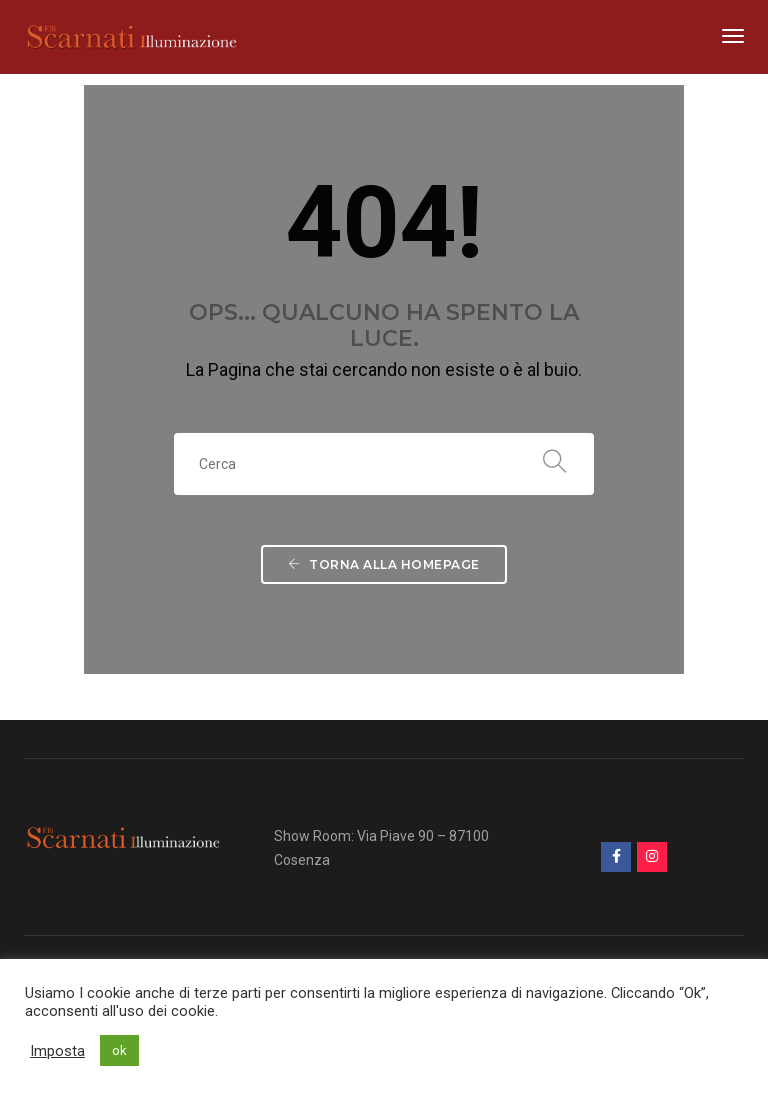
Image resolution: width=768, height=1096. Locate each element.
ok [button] (119, 1050)
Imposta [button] (57, 1051)
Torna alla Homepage (384, 564)
